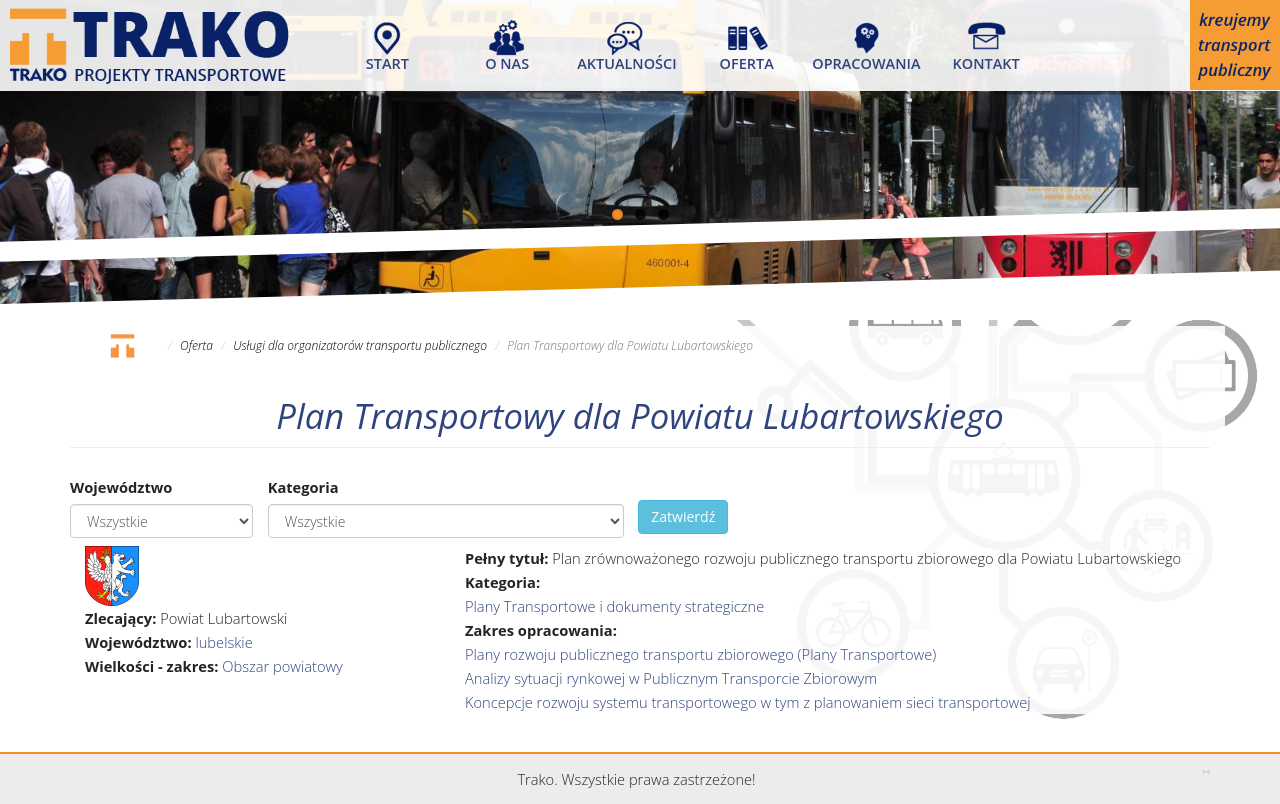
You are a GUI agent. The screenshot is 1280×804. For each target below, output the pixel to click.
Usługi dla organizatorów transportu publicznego (360, 345)
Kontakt (986, 63)
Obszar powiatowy (282, 666)
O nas (507, 63)
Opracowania (866, 63)
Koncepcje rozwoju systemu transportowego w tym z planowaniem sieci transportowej (748, 702)
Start (387, 63)
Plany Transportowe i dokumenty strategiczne (614, 606)
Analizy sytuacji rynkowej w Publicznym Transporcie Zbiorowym (671, 678)
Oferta (747, 63)
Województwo (121, 487)
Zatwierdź (683, 516)
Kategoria (303, 487)
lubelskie (223, 642)
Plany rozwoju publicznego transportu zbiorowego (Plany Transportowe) (700, 654)
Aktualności (626, 63)
